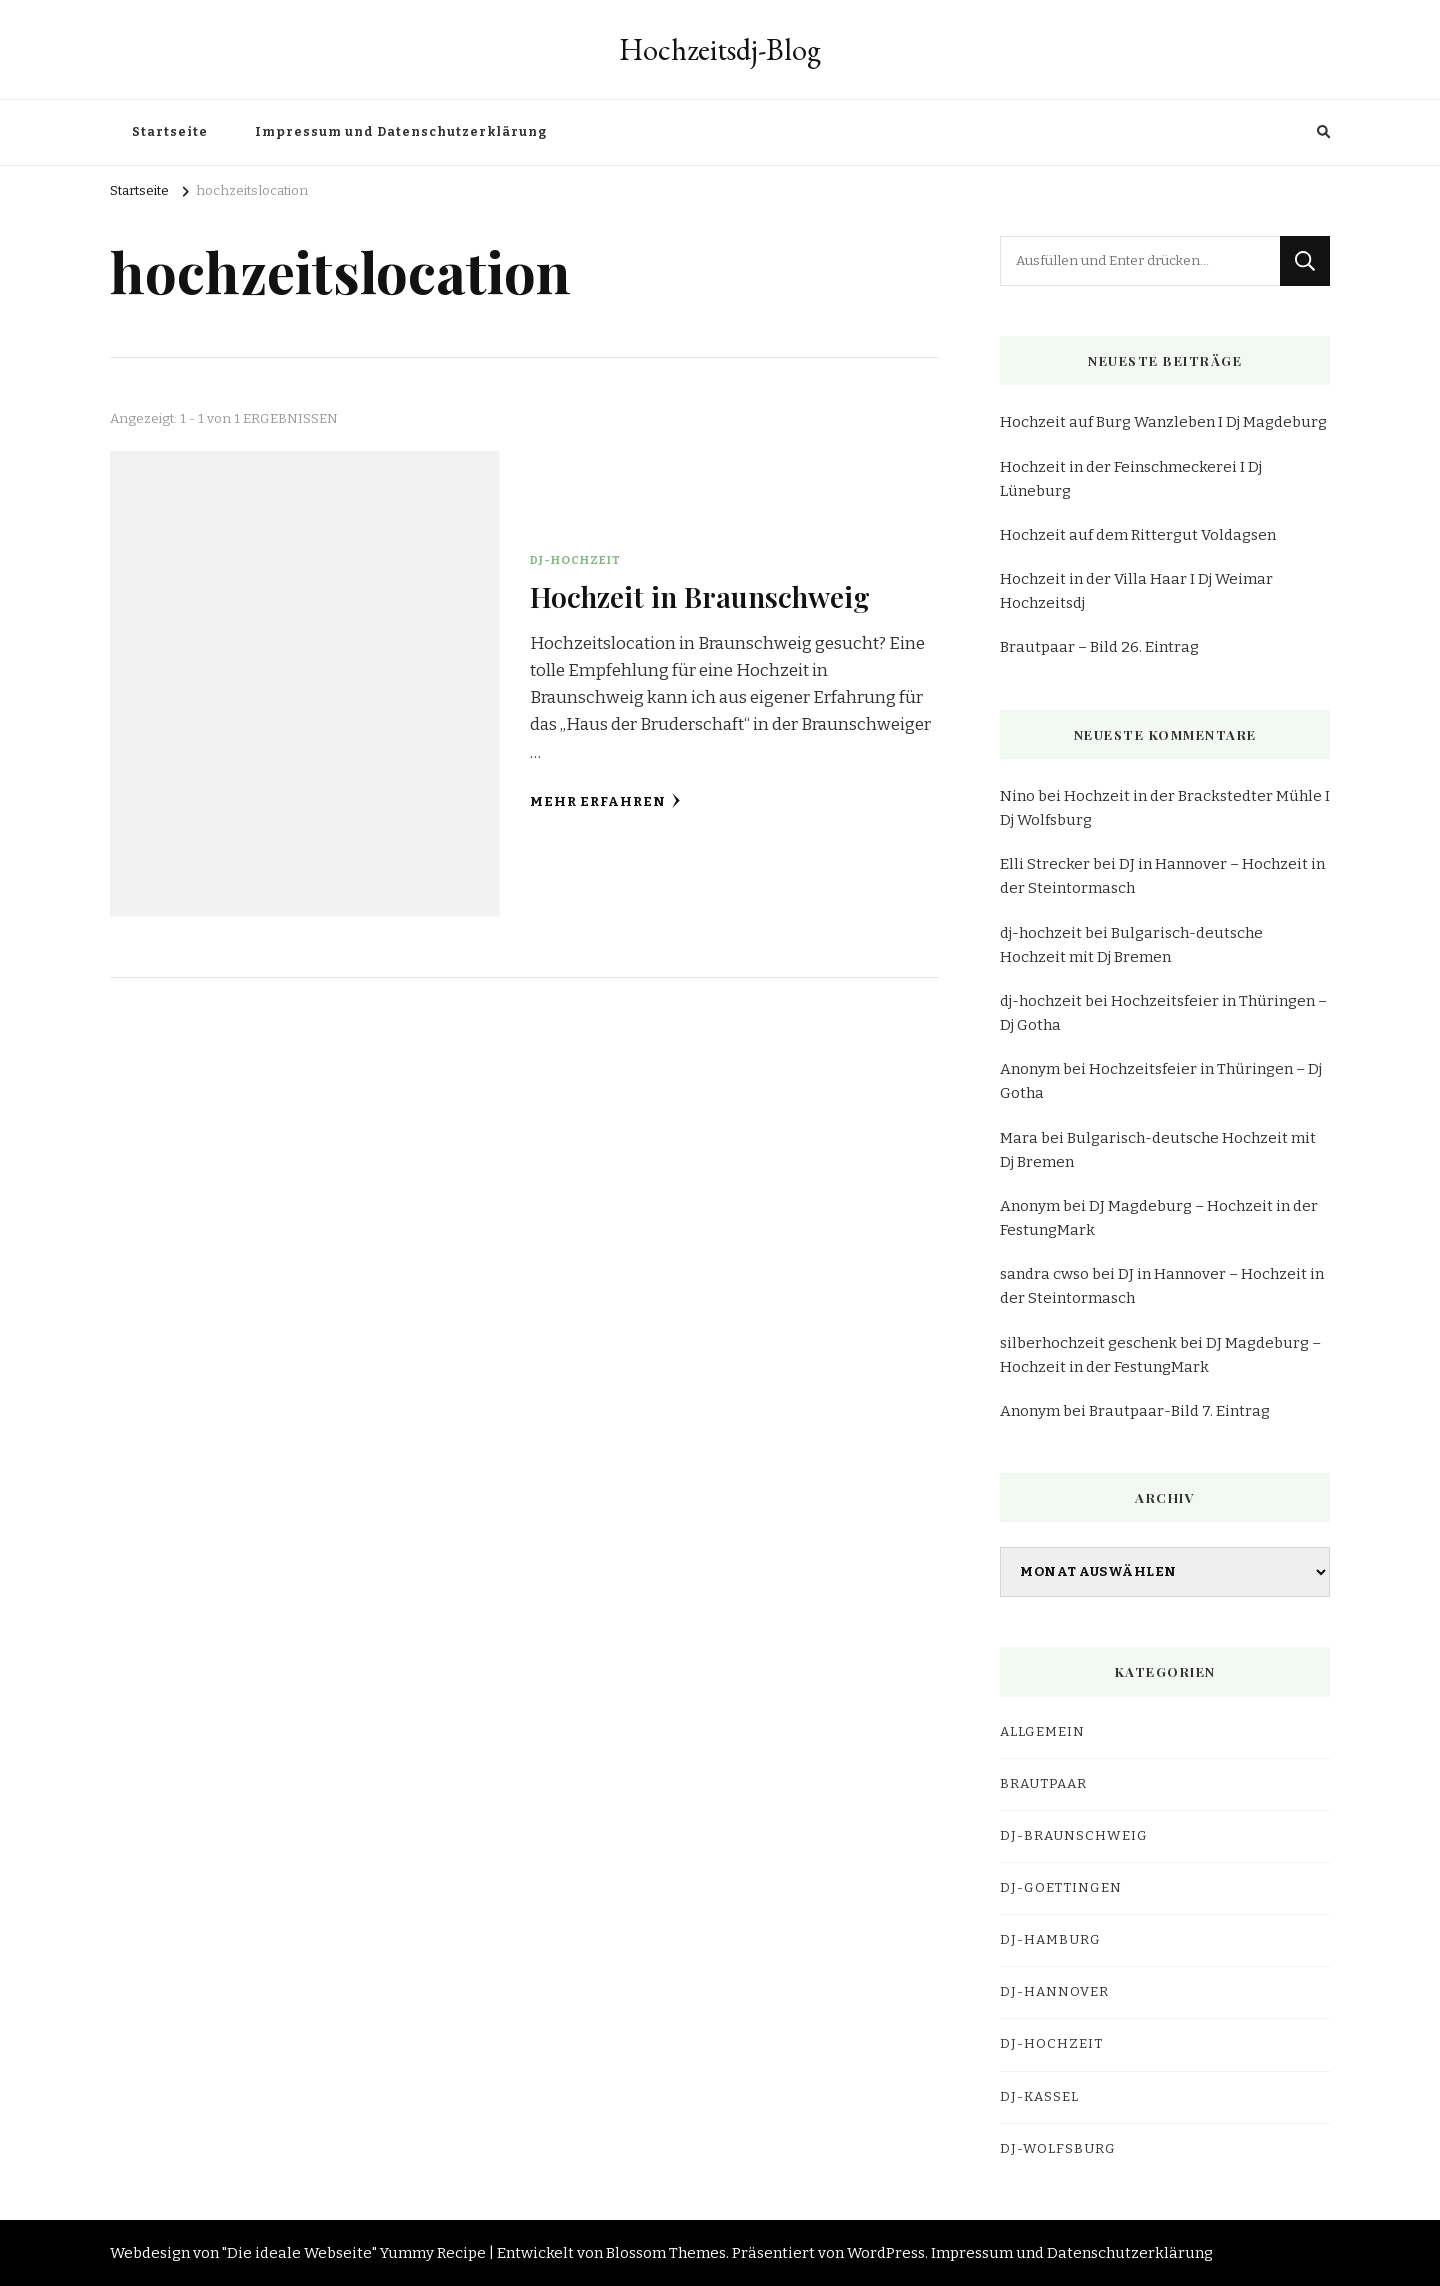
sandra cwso (1044, 1274)
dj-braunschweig (1074, 1836)
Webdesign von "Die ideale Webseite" (243, 2253)
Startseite (170, 132)
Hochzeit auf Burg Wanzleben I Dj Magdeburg (1163, 422)
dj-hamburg (1050, 1940)
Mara (1019, 1138)
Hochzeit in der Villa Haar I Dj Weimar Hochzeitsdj (1136, 591)
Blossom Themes (666, 2253)
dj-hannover (1054, 1992)
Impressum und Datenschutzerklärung (401, 132)
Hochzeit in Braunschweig (700, 596)
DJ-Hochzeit (575, 560)
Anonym (1030, 1069)
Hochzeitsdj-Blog (720, 49)
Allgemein (1042, 1732)
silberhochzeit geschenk (1088, 1343)
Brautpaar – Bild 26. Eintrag (1099, 647)
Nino (1017, 796)
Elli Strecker (1045, 864)
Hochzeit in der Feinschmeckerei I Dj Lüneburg (1131, 479)
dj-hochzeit (1041, 933)
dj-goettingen (1061, 1888)
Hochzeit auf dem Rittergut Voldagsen (1138, 535)
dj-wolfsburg (1058, 2149)
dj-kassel (1039, 2097)
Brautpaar (1043, 1784)
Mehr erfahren (605, 801)
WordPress (886, 2253)
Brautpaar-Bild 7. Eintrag (1179, 1411)
